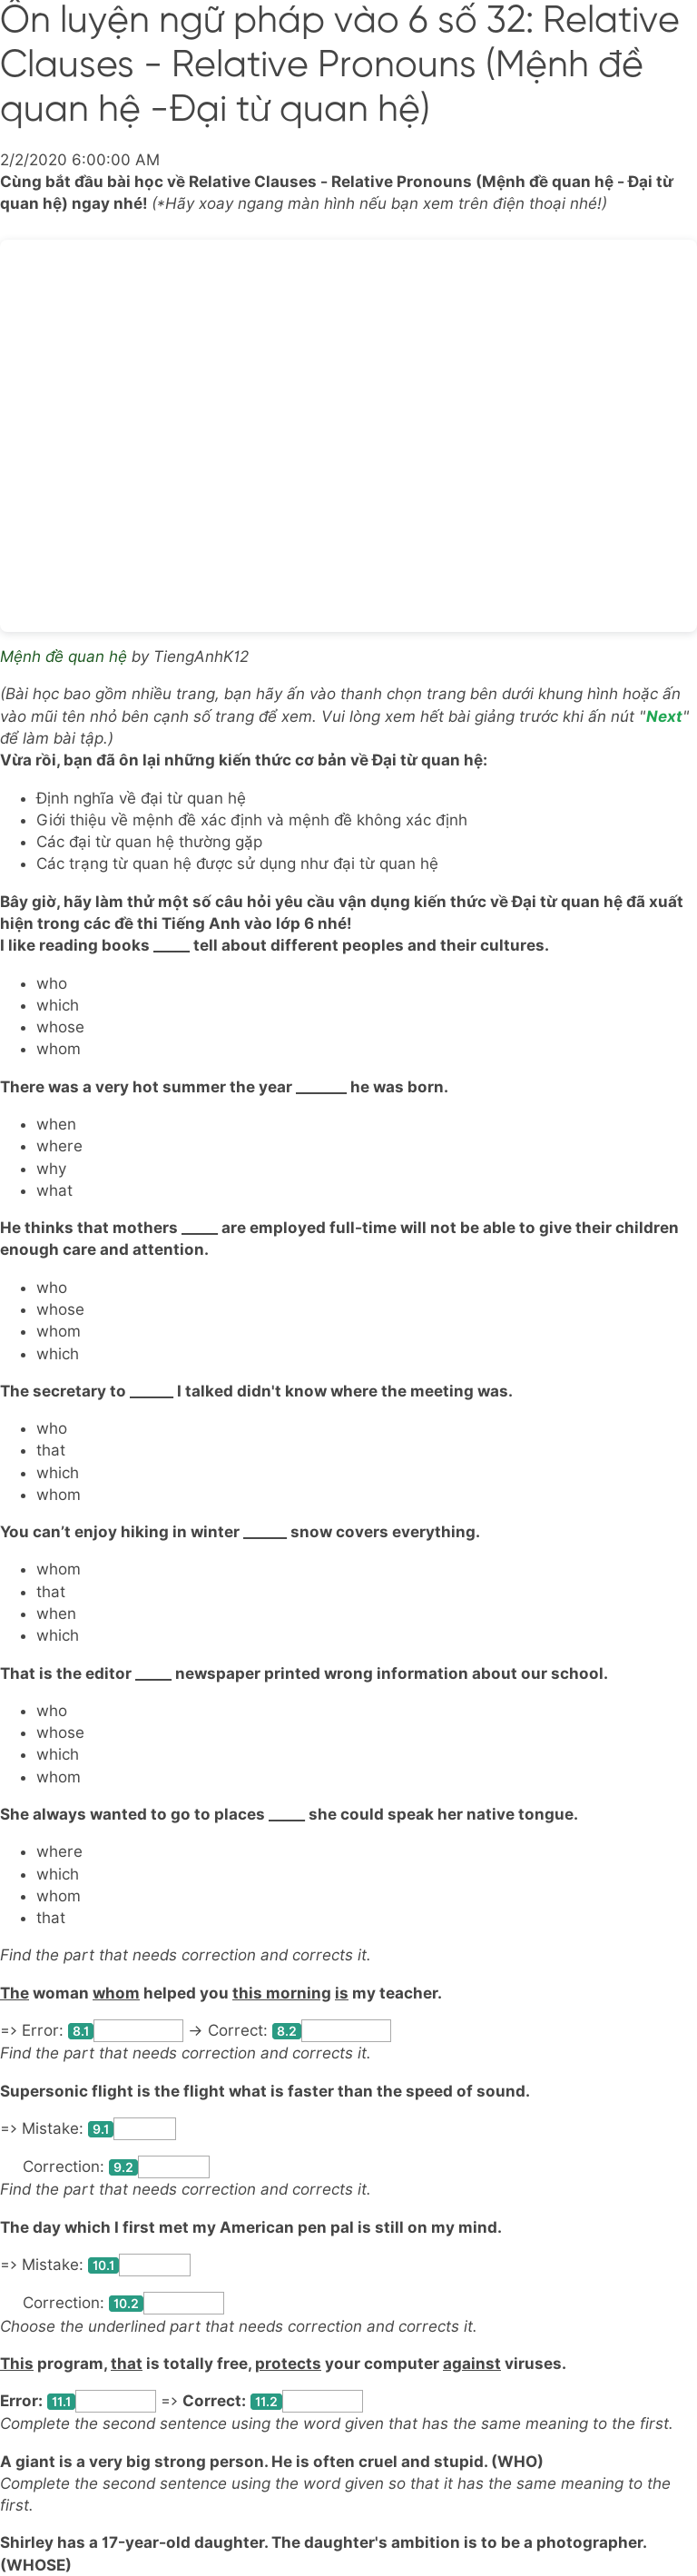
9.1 (101, 2129)
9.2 (123, 2167)
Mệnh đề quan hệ (63, 656)
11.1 (61, 2401)
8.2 (287, 2031)
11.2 (266, 2401)
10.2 (126, 2303)
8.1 (81, 2031)
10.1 (103, 2265)
